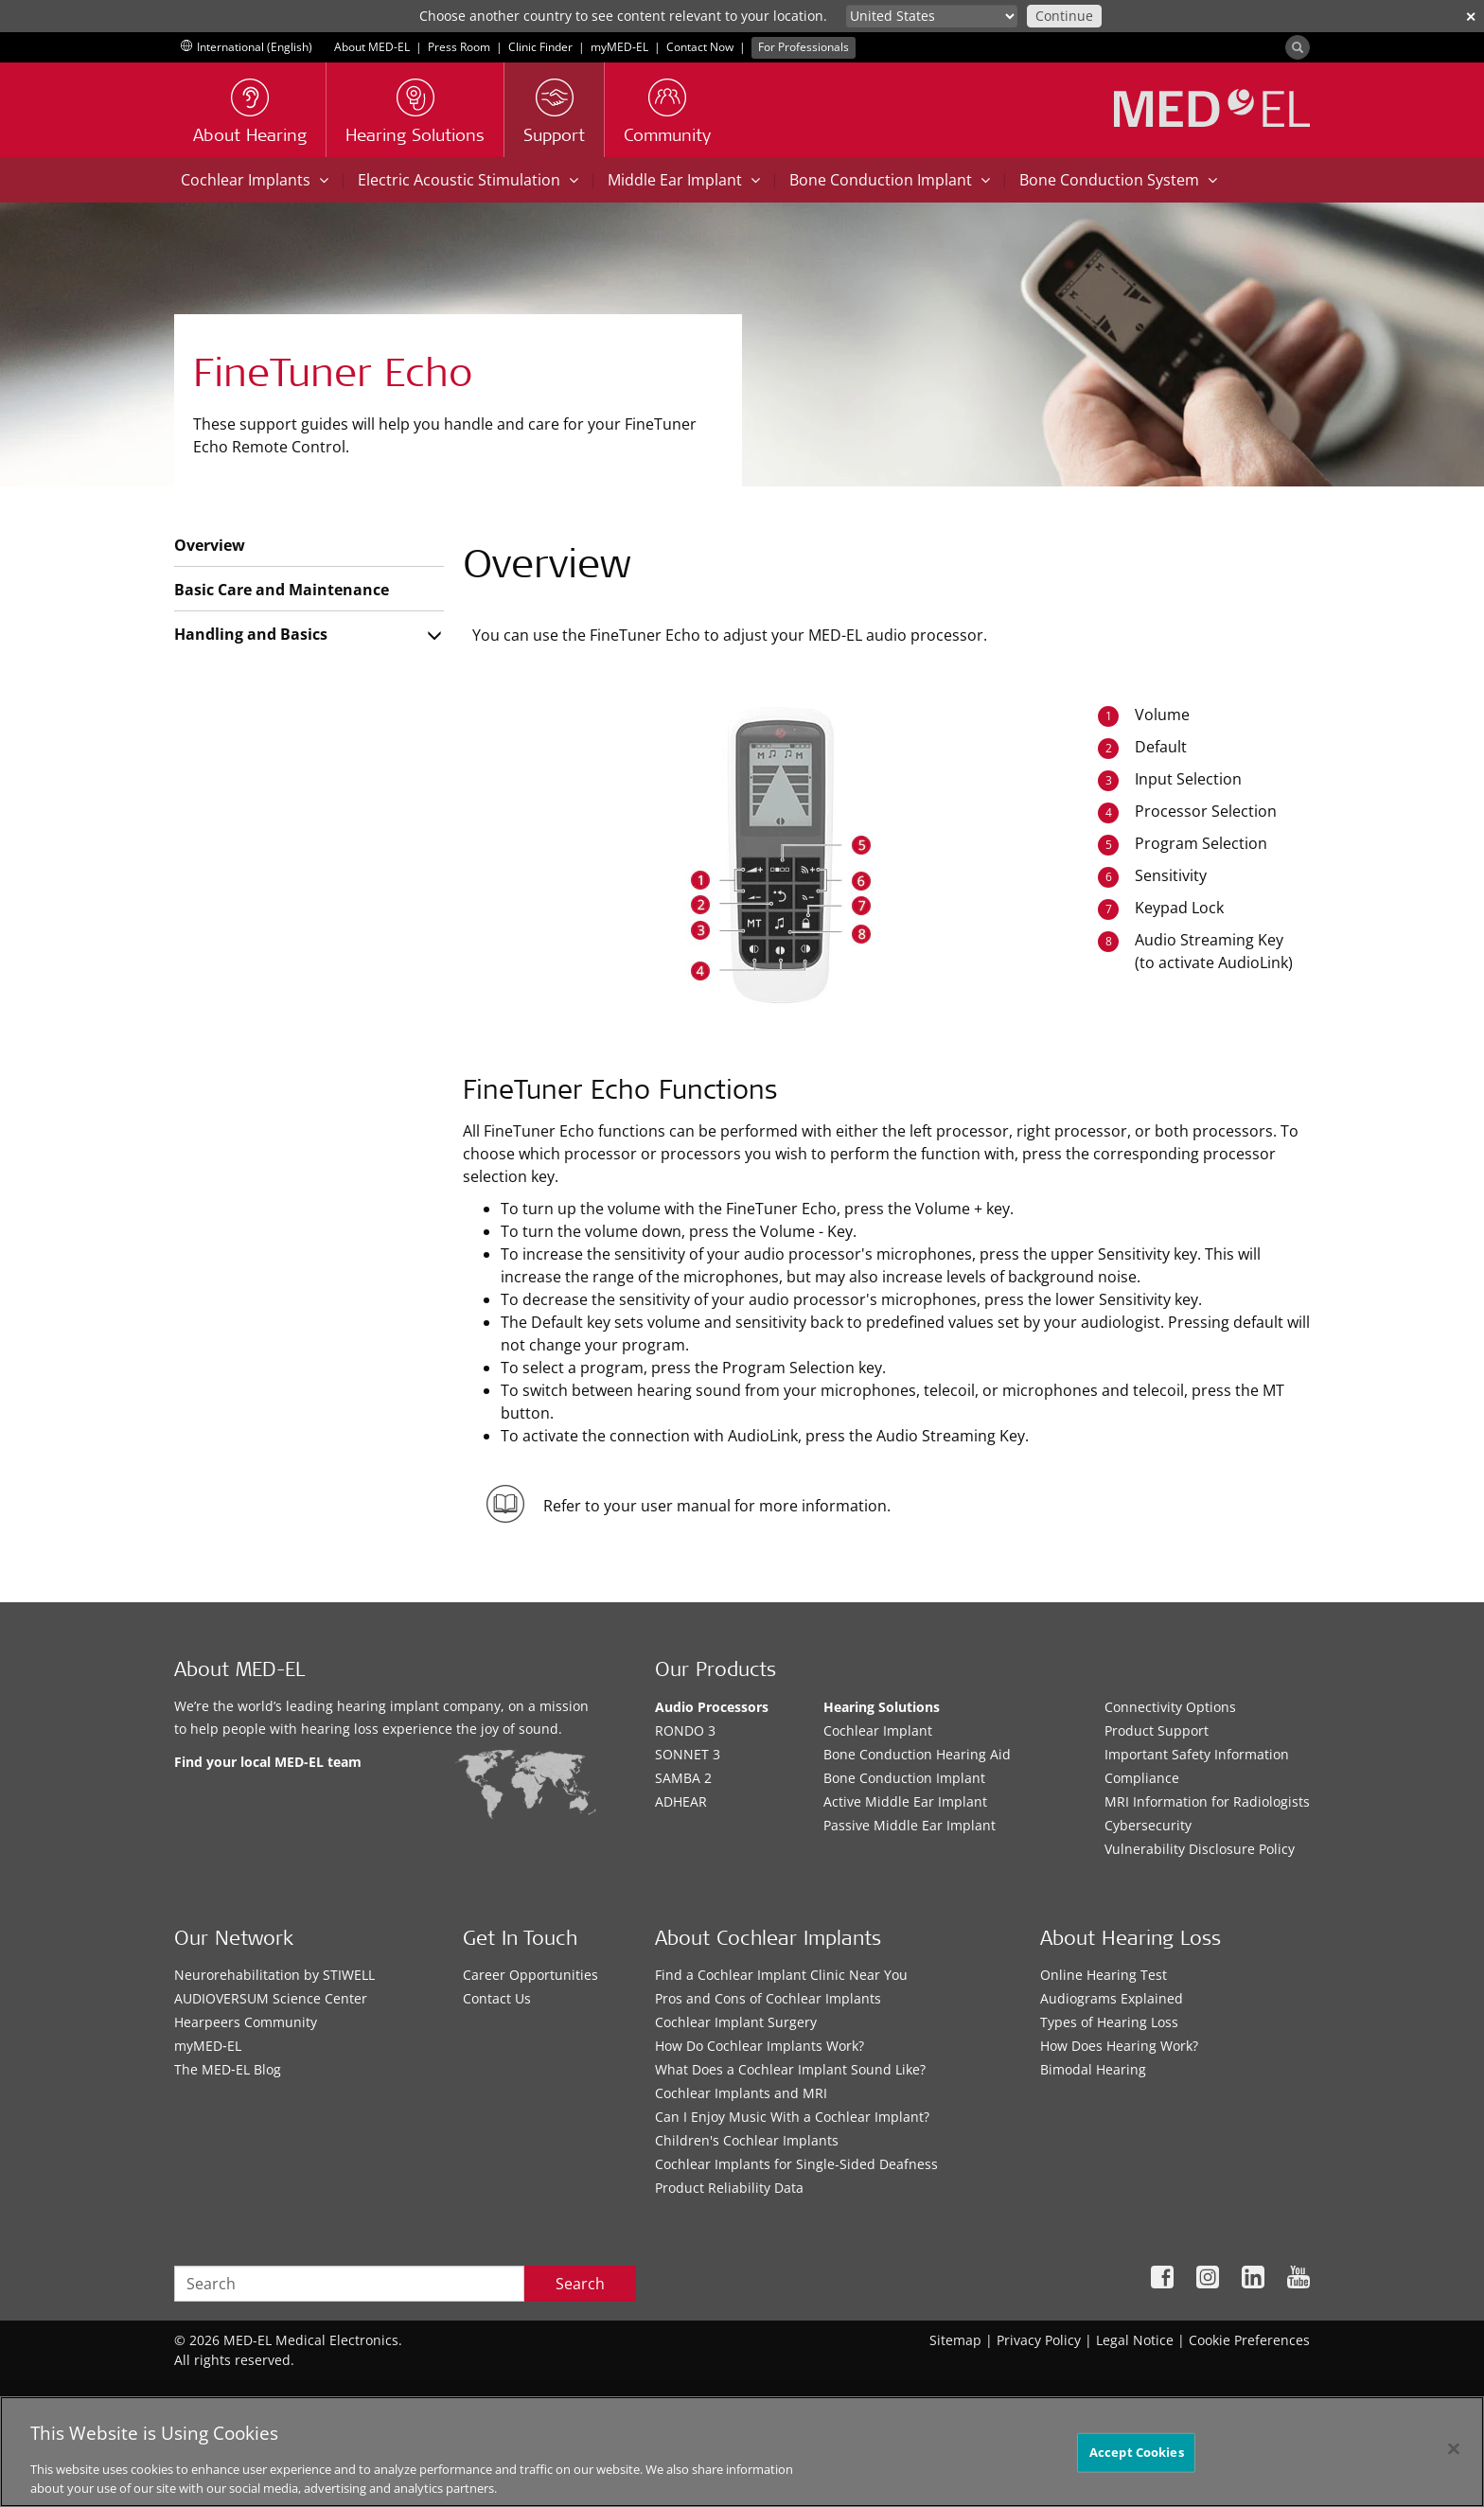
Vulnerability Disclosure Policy (1199, 1849)
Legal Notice (1135, 2340)
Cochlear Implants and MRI (741, 2093)
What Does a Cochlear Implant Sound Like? (790, 2069)
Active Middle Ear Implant (905, 1801)
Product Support (1156, 1730)
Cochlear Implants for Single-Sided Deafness (796, 2164)
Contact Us (497, 1998)
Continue (1064, 16)
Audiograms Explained (1111, 1998)
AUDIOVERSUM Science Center (270, 1998)
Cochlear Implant (877, 1730)
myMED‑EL (619, 47)
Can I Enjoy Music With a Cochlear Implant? (792, 2117)
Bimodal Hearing (1093, 2069)
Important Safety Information (1196, 1754)
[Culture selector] (931, 16)
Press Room (459, 47)
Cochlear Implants (254, 179)
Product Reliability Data (729, 2188)
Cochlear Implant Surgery (736, 2022)
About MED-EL (372, 47)
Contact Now (699, 47)
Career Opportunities (530, 1975)
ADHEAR (681, 1801)
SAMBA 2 (683, 1778)
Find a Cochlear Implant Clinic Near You (781, 1975)
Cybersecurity (1148, 1825)
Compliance (1141, 1778)
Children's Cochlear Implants (747, 2140)
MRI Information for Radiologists (1207, 1801)
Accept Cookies (1136, 2465)
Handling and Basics (250, 634)
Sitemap (955, 2340)
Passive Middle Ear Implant (909, 1825)
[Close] (1454, 2462)
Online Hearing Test (1103, 1975)
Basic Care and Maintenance (281, 589)
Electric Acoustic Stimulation (468, 179)
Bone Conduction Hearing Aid (917, 1754)
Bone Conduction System (1118, 179)
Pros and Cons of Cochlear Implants (768, 1998)
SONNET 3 (687, 1754)
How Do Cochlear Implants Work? (759, 2046)
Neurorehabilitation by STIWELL (274, 1975)
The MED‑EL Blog (227, 2069)
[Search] (1297, 47)
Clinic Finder (540, 47)
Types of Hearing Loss (1109, 2022)
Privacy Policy (1039, 2340)
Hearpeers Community (245, 2022)
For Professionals (803, 47)
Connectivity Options (1170, 1707)
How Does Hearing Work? (1119, 2046)
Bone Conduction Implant (889, 179)
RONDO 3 (685, 1730)
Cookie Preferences (1249, 2340)
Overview (209, 545)
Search (580, 2283)
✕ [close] (1470, 17)
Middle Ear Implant (684, 179)
